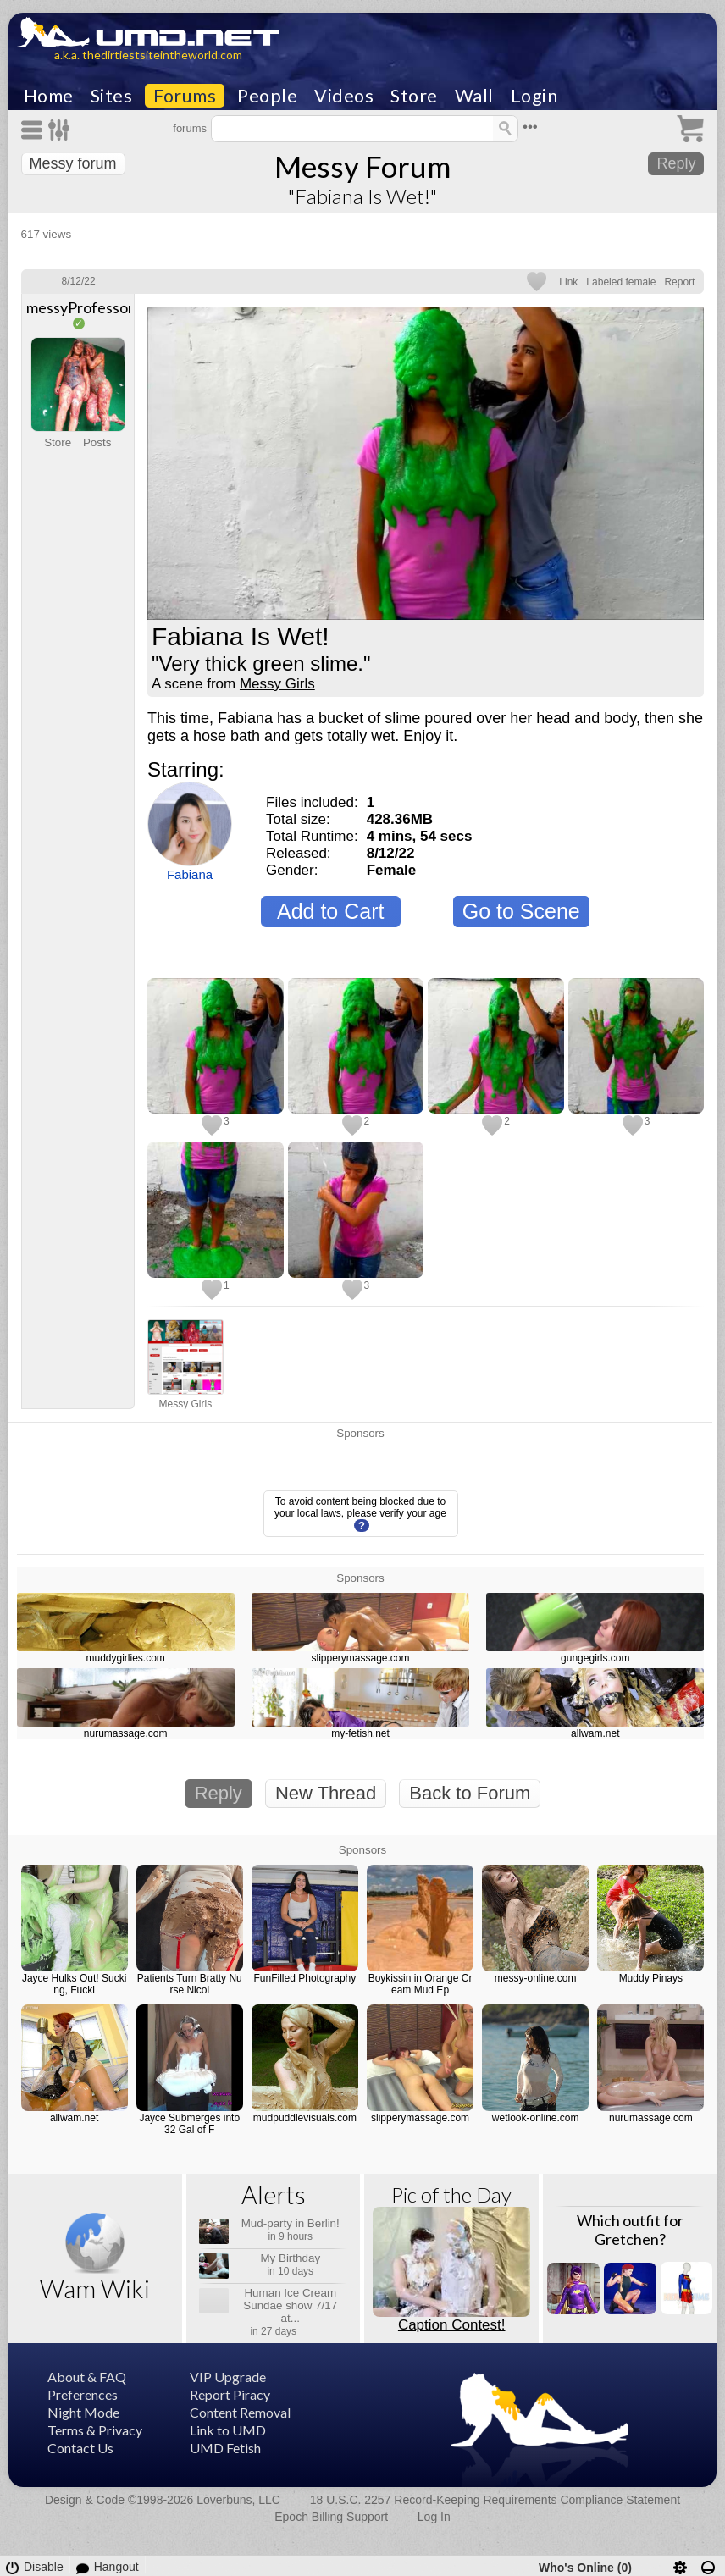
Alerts (273, 2194)
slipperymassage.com (360, 1658)
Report (679, 282)
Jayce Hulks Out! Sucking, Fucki (74, 1984)
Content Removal (240, 2412)
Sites (112, 96)
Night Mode (83, 2412)
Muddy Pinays (651, 1978)
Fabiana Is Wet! (240, 637)
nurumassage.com (126, 1733)
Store (414, 96)
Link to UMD (228, 2430)
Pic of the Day (451, 2194)
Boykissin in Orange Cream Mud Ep (420, 1984)
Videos (344, 96)
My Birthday (290, 2258)
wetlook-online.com (535, 2118)
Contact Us (80, 2448)
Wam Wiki (95, 2288)
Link (568, 282)
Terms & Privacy (94, 2430)
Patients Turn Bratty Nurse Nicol (189, 1984)
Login (534, 96)
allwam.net (595, 1733)
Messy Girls (277, 684)
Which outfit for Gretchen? (630, 2229)
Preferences (82, 2394)
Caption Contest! (452, 2325)
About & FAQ (86, 2377)
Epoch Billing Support (331, 2516)
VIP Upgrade (228, 2377)
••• (530, 127)
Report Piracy (230, 2394)
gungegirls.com (595, 1658)
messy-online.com (536, 1978)
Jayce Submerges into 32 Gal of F (189, 2124)
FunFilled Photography (305, 1978)
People (267, 96)
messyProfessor (80, 307)
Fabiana (190, 874)
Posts (97, 442)
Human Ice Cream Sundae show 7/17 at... (290, 2305)
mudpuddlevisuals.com (305, 2118)
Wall (474, 96)
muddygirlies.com (125, 1658)
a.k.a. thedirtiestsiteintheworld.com (148, 54)
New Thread (325, 1793)
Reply (675, 163)
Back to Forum (469, 1793)
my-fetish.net (360, 1733)
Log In (434, 2516)
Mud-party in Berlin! (290, 2223)
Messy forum (73, 163)
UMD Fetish (225, 2448)
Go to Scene (521, 911)
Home (49, 96)
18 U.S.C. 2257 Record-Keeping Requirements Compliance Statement (495, 2500)
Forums (184, 96)
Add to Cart (330, 911)
